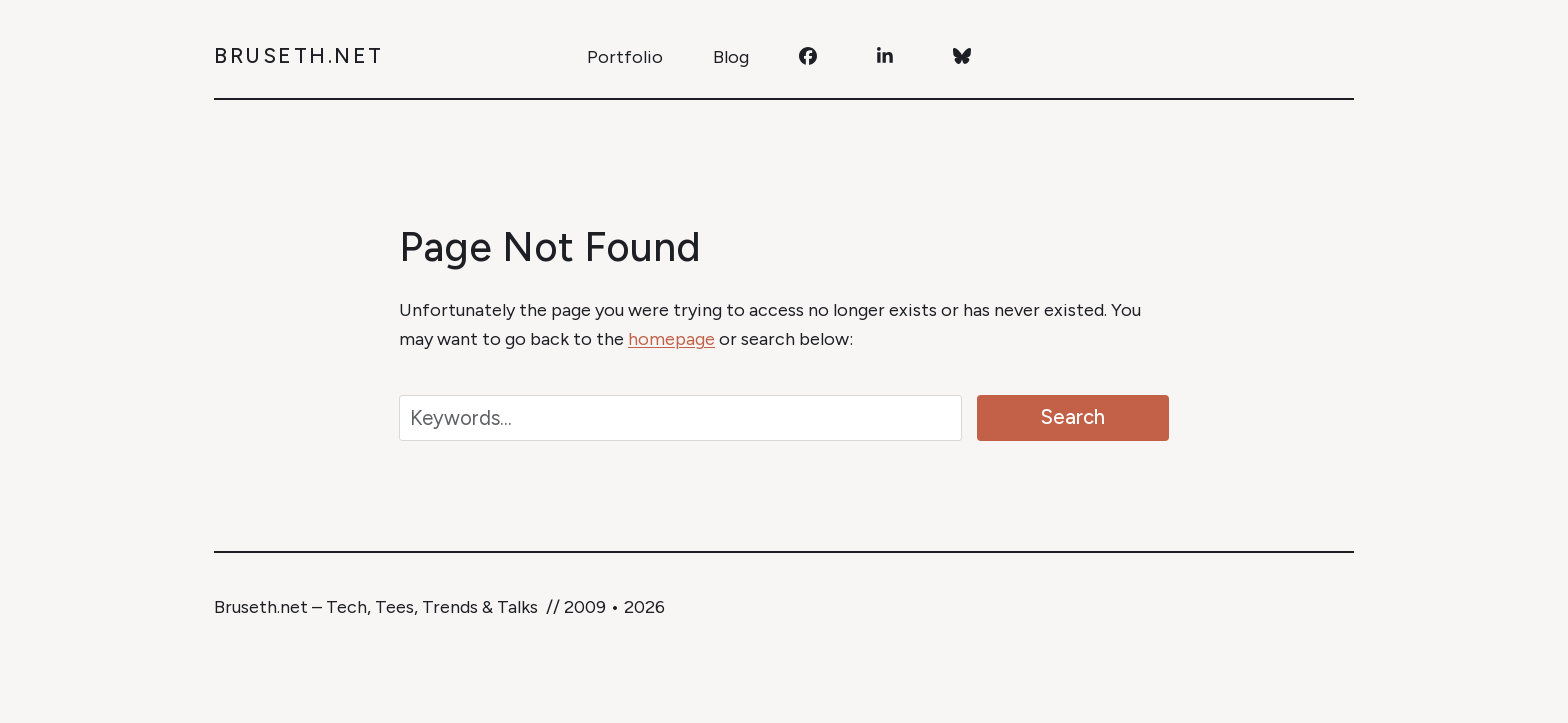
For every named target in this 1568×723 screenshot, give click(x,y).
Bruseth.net (299, 55)
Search (1073, 417)
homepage (671, 339)
